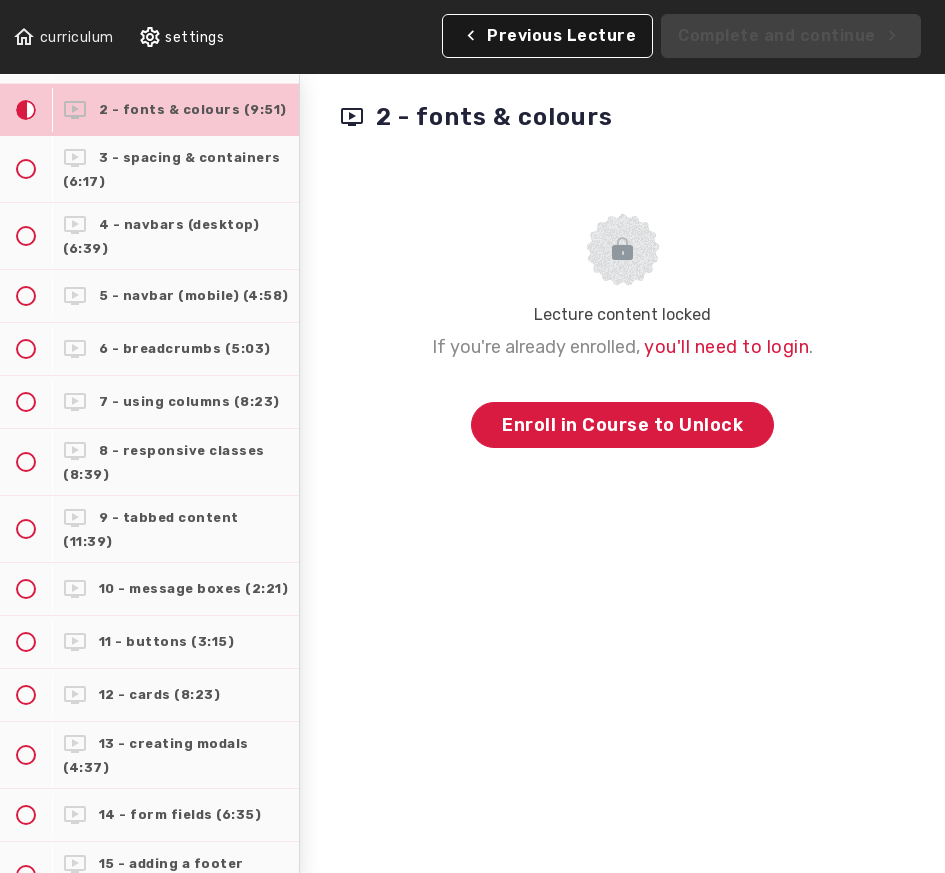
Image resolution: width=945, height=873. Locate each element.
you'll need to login (726, 347)
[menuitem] (181, 37)
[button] (63, 37)
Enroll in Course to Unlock (622, 425)
